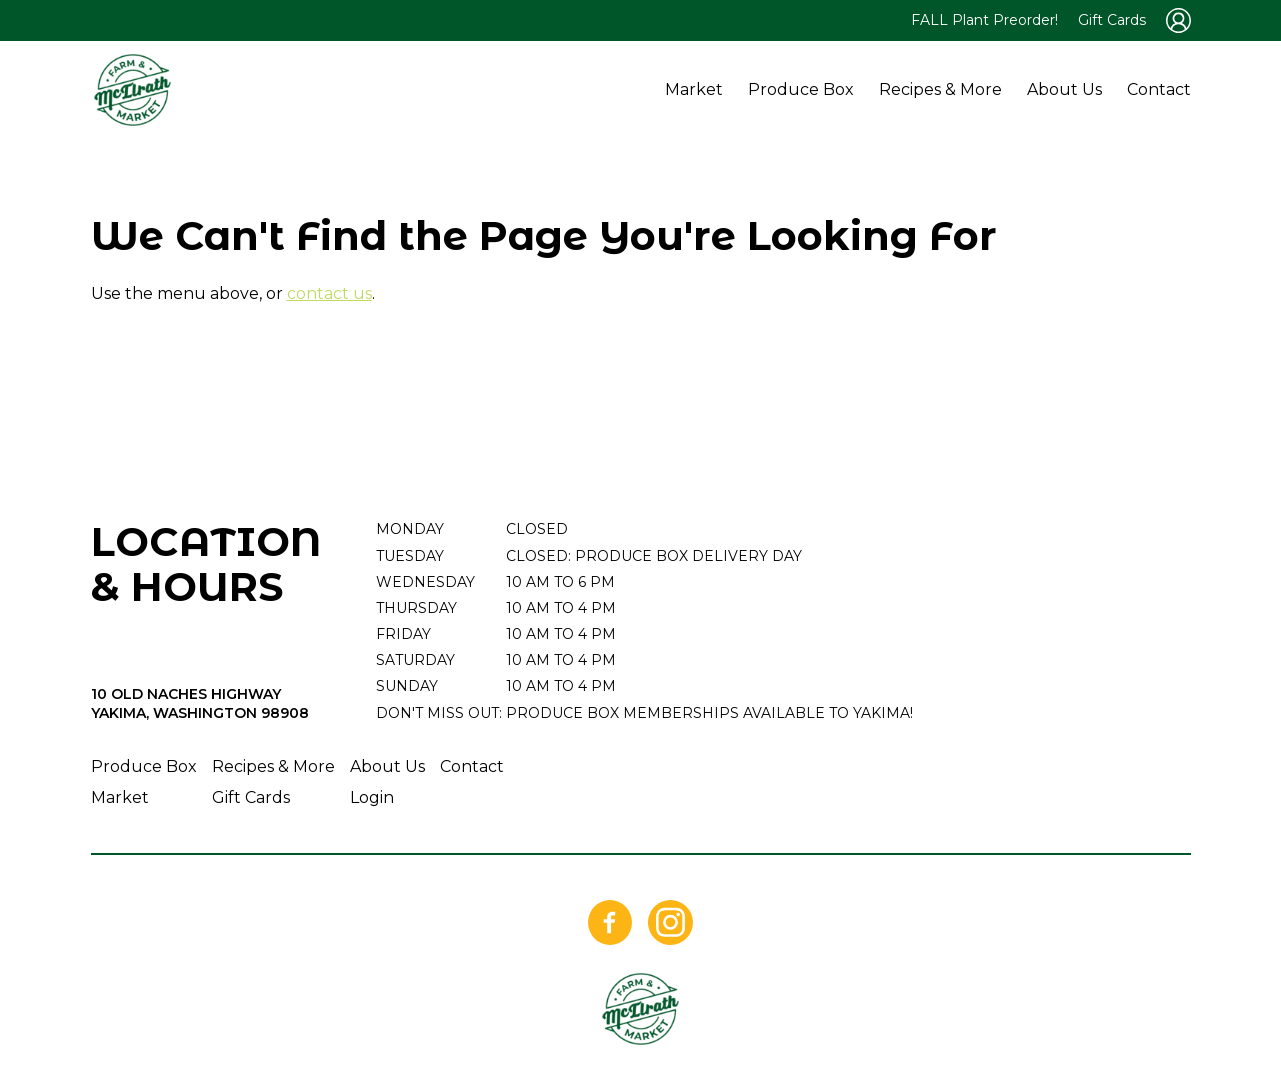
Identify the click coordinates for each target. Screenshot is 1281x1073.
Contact (1159, 89)
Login (372, 797)
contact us (329, 293)
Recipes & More (940, 89)
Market (694, 89)
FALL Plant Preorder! (984, 20)
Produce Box (801, 89)
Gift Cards (1112, 20)
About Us (1064, 89)
